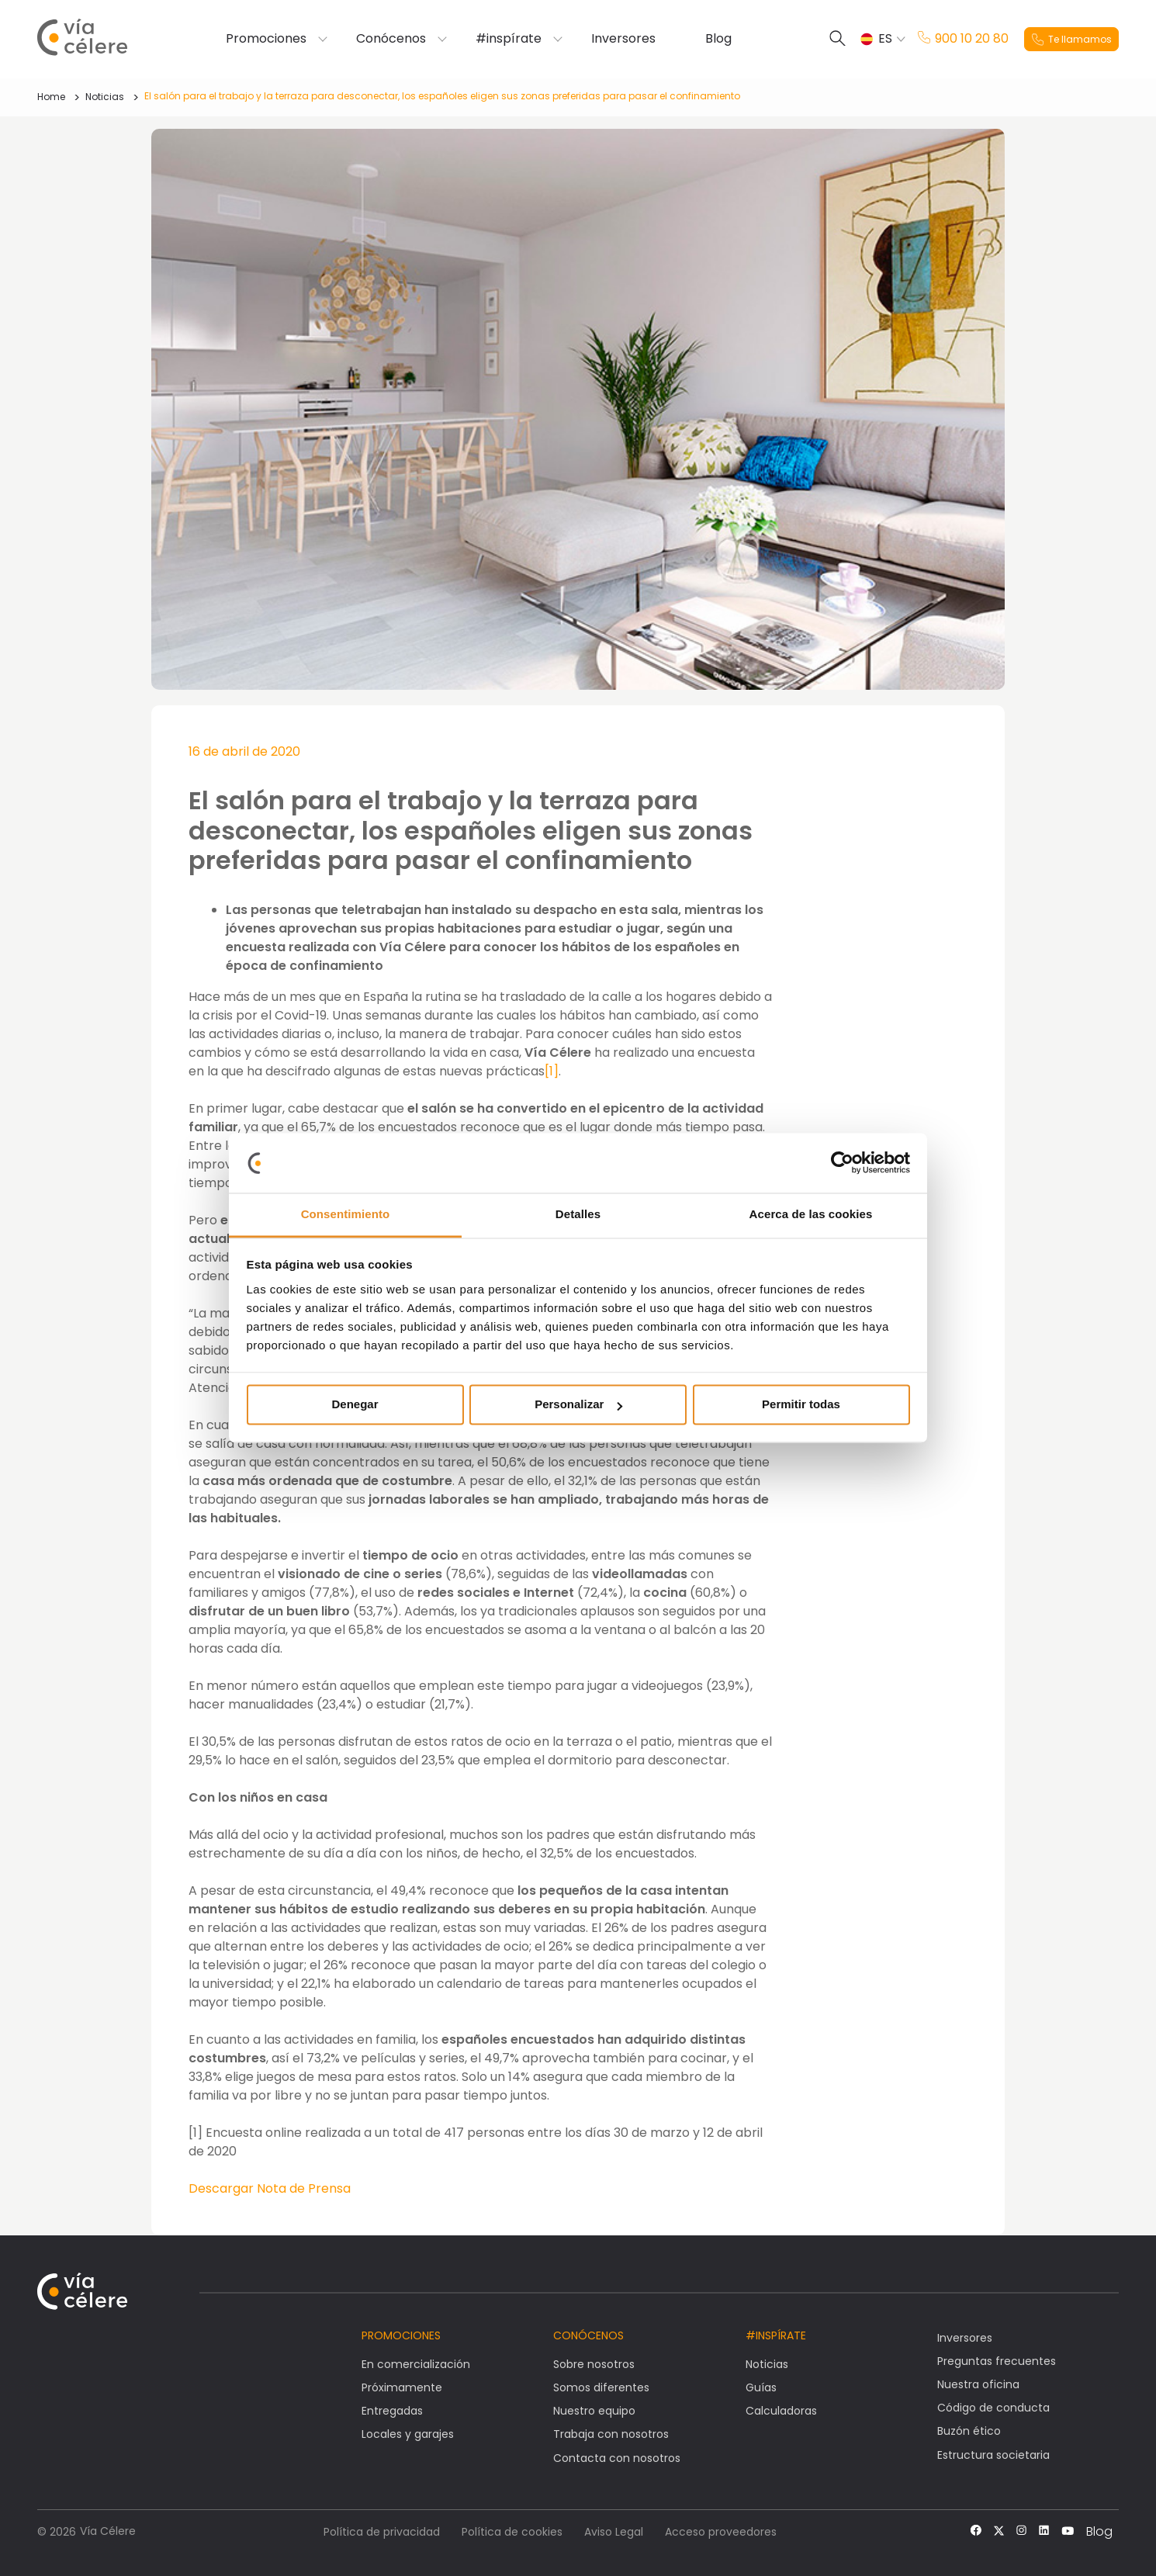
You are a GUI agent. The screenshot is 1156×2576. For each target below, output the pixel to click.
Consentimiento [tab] (345, 1213)
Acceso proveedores (721, 2532)
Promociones (266, 39)
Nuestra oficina (978, 2384)
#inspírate (509, 39)
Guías (761, 2387)
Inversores (623, 39)
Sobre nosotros (594, 2364)
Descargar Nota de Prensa (270, 2188)
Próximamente (402, 2387)
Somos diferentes (601, 2387)
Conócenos (391, 39)
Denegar (354, 1404)
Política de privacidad (382, 2532)
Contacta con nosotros (616, 2458)
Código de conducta (993, 2407)
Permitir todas (801, 1404)
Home (51, 96)
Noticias (104, 96)
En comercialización (416, 2364)
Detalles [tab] (578, 1213)
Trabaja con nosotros (611, 2434)
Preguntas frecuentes (996, 2361)
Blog (718, 39)
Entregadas (392, 2411)
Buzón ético (969, 2431)
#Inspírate (776, 2335)
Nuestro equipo (594, 2411)
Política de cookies (512, 2532)
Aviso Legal (613, 2532)
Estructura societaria (993, 2455)
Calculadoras (781, 2411)
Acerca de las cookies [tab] (811, 1213)
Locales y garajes (408, 2434)
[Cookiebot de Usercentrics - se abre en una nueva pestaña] (842, 1163)
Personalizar (578, 1404)
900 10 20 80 (963, 39)
